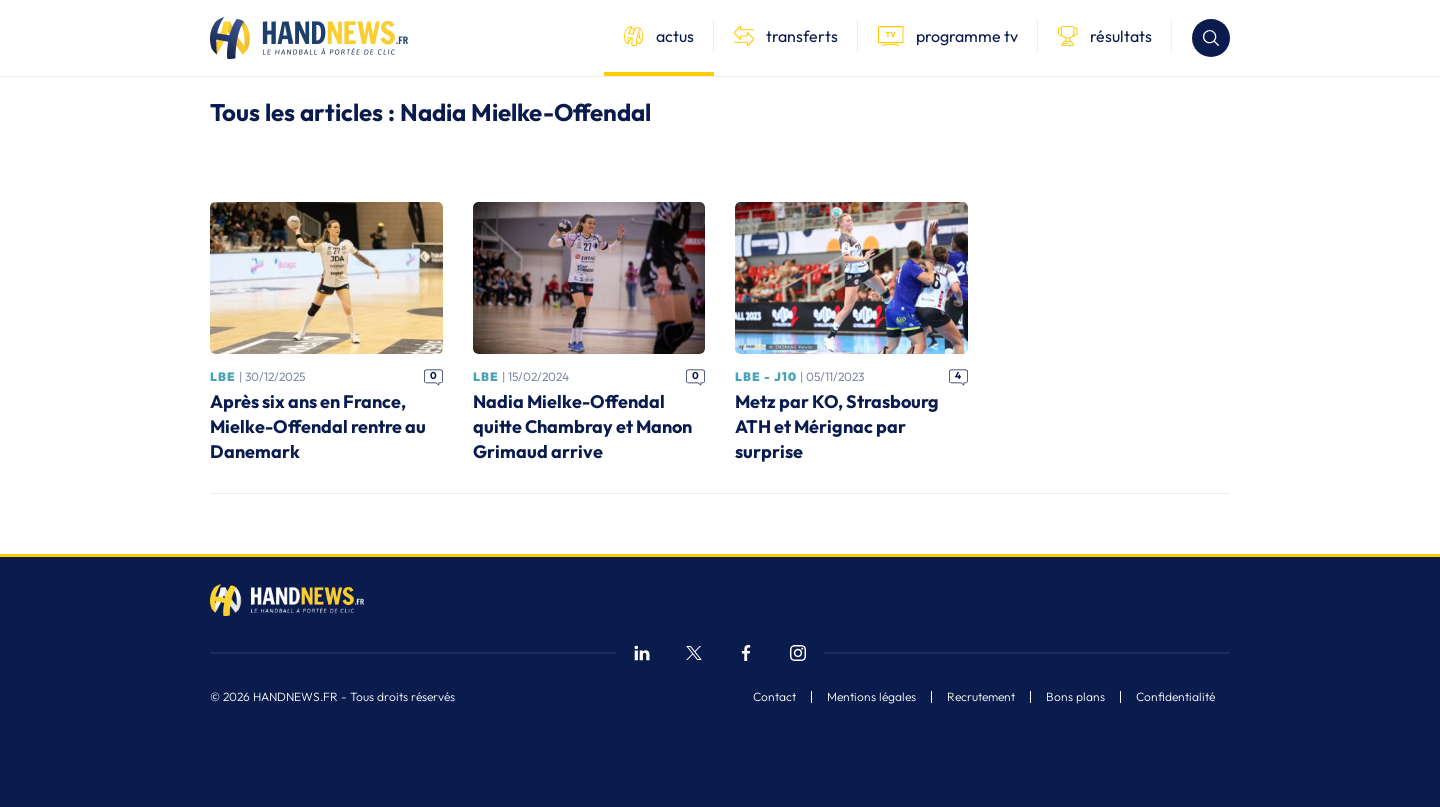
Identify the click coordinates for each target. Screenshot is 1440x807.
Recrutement (981, 697)
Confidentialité (1175, 697)
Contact (774, 697)
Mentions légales (871, 697)
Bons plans (1075, 697)
